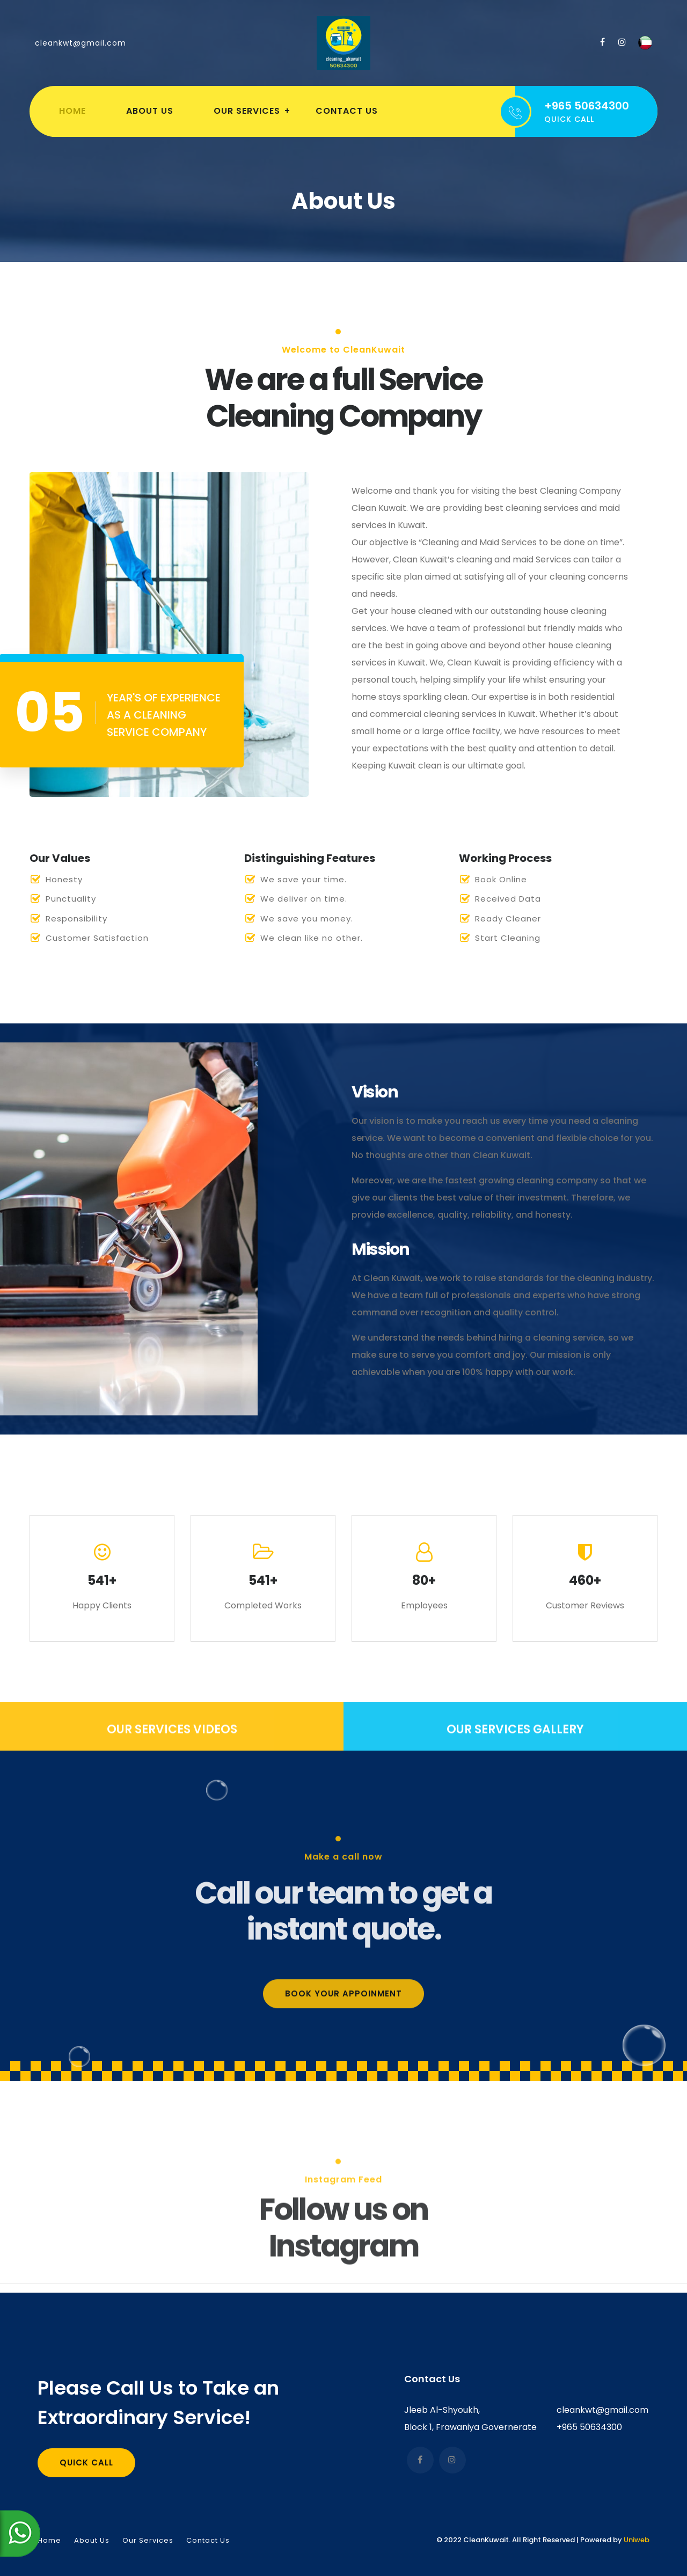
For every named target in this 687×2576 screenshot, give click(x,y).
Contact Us (347, 111)
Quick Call (86, 2462)
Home (72, 111)
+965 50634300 (589, 2427)
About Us (149, 111)
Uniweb (636, 2540)
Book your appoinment (343, 2115)
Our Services (247, 111)
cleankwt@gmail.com (80, 43)
